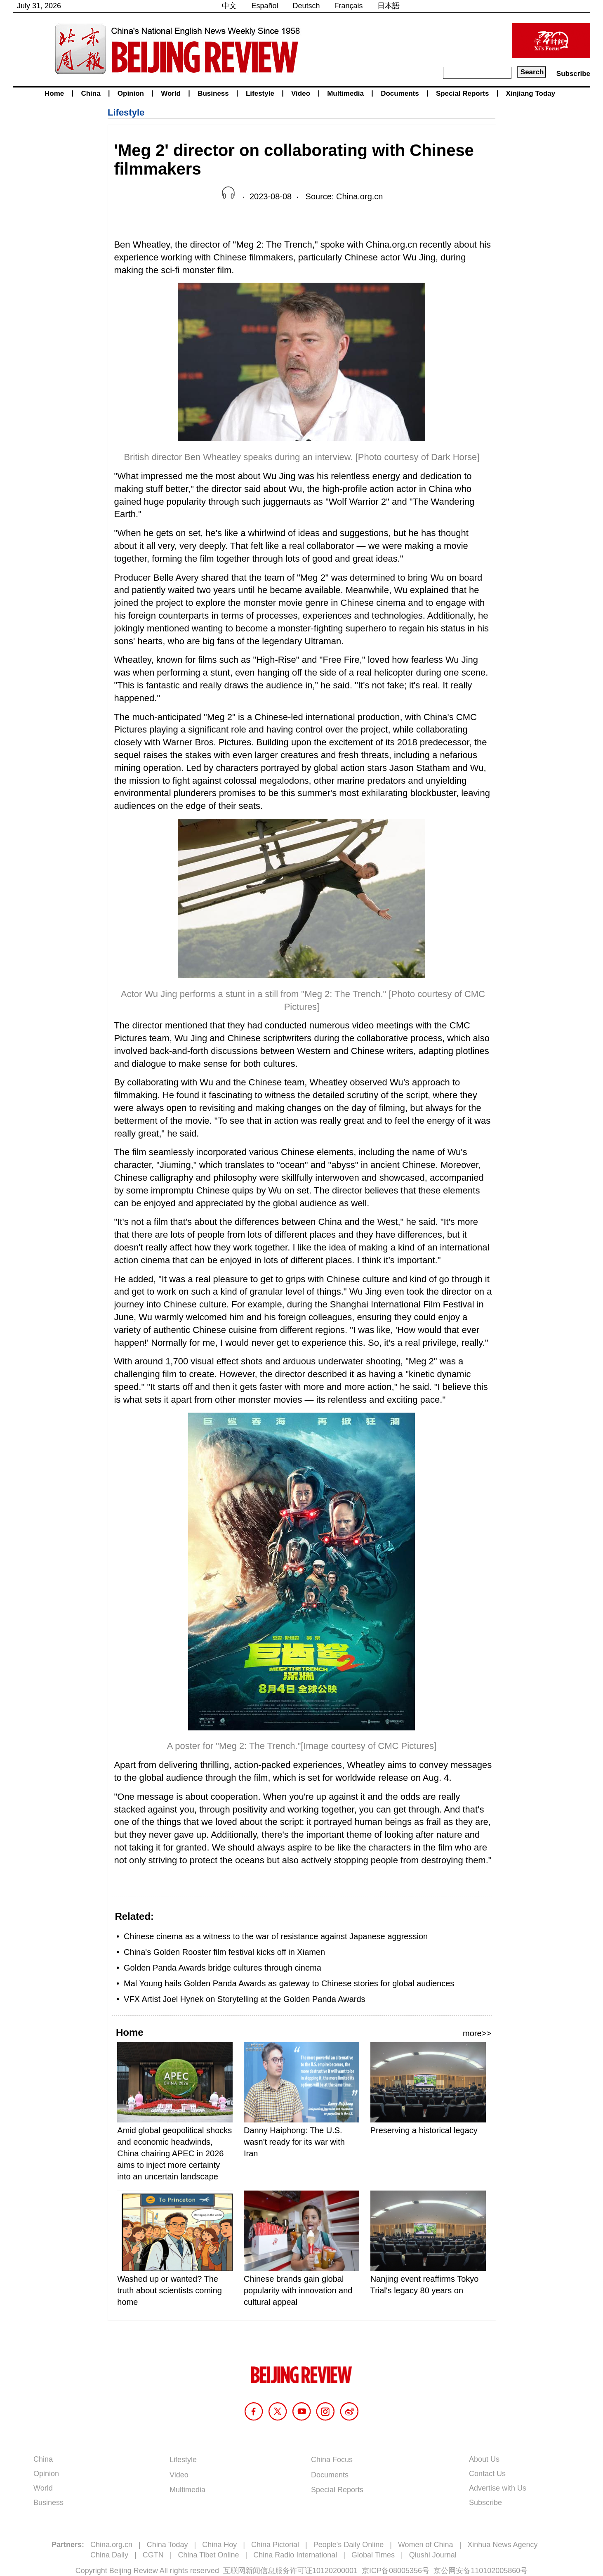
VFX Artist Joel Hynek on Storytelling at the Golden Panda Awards (244, 1999)
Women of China (425, 2545)
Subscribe (573, 74)
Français (348, 6)
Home (54, 93)
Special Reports (462, 93)
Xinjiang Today (531, 93)
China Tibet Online (208, 2555)
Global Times (373, 2555)
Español (264, 6)
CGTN (153, 2555)
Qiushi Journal (433, 2555)
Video (300, 93)
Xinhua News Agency (502, 2545)
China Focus (332, 2459)
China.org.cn (111, 2545)
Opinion (131, 93)
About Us (484, 2459)
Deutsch (306, 6)
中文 (229, 6)
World (171, 93)
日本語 (388, 6)
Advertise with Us (497, 2488)
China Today (167, 2545)
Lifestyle (260, 93)
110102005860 (495, 2571)
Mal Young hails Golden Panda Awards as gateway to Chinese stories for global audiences (289, 1983)
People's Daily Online (348, 2545)
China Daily (109, 2555)
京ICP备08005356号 (395, 2571)
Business (213, 93)
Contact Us (487, 2474)
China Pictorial (275, 2545)
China (90, 93)
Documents (400, 93)
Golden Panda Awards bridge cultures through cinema (222, 1967)
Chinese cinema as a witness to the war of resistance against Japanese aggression (277, 1936)
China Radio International (295, 2555)
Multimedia (345, 93)
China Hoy (219, 2545)
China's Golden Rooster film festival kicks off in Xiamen (224, 1952)
